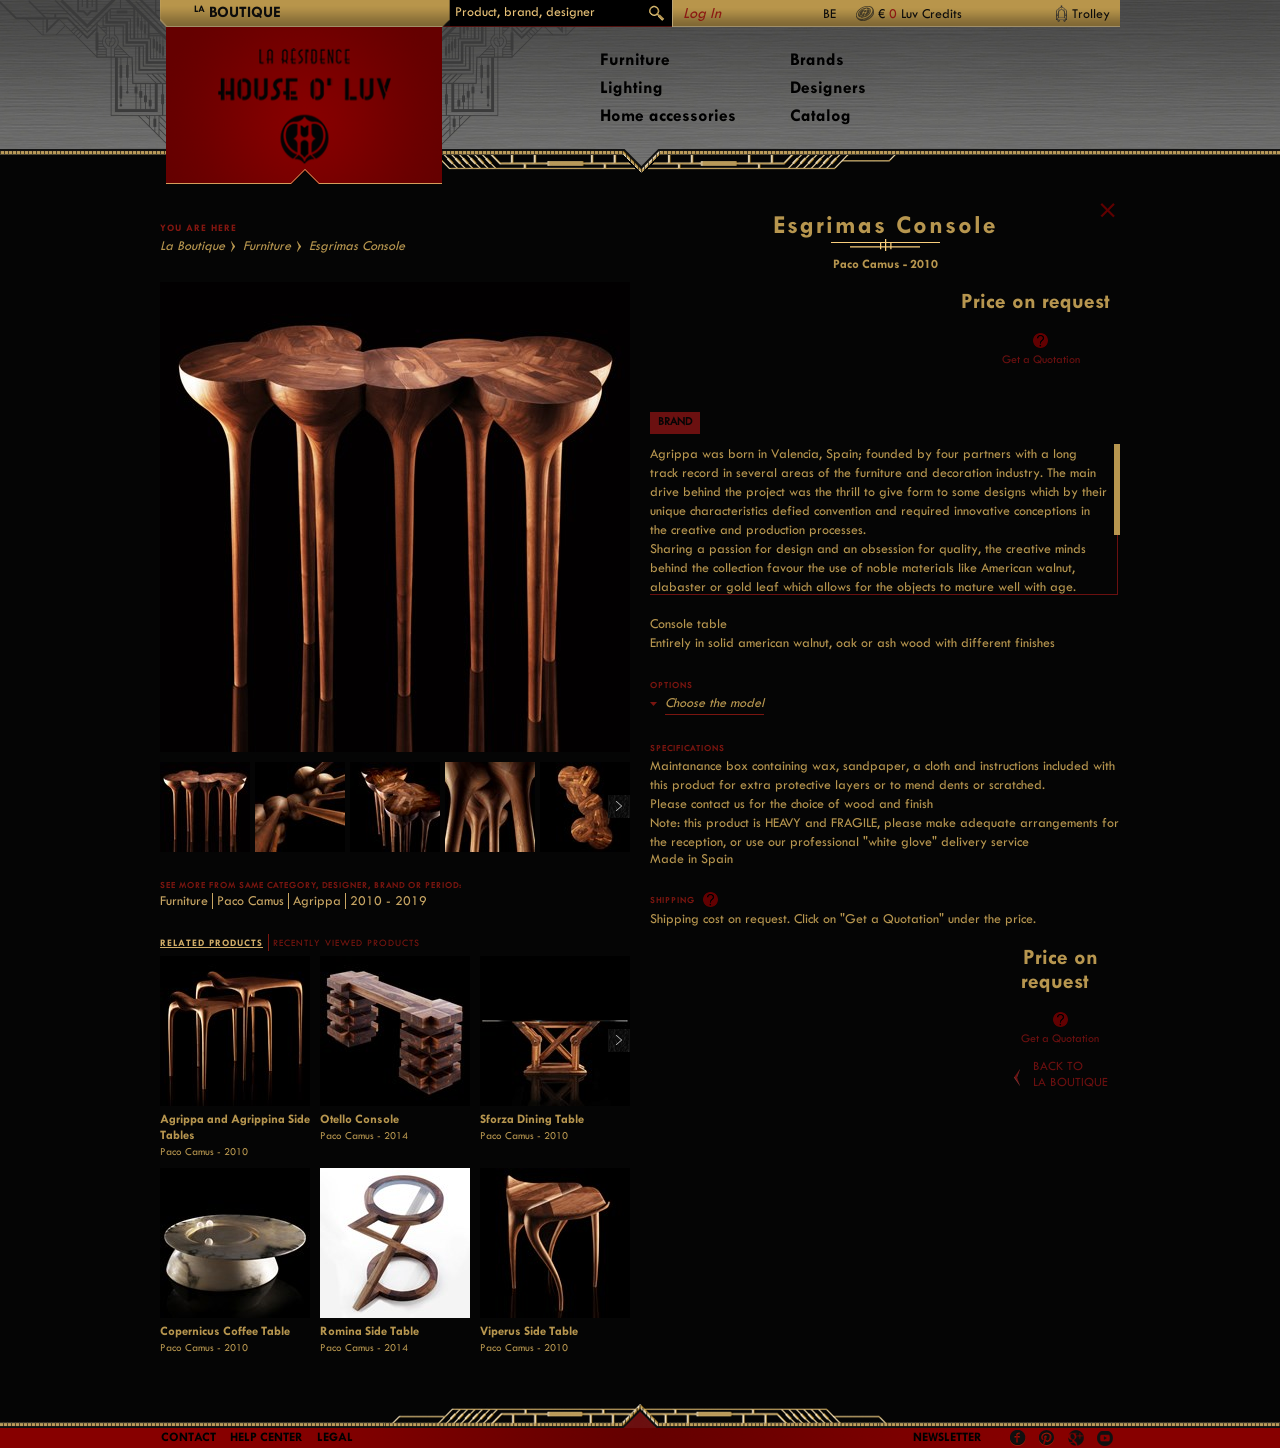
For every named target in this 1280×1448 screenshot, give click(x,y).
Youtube (1105, 1438)
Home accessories (668, 115)
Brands (817, 59)
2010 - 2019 (388, 900)
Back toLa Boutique (1070, 1074)
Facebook (1018, 1438)
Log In (702, 13)
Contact (188, 1437)
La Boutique (192, 245)
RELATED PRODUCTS (211, 942)
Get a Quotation (1041, 359)
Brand (675, 421)
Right (611, 807)
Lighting (631, 87)
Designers (828, 87)
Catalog (820, 115)
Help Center (266, 1437)
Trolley (1091, 13)
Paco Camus (250, 900)
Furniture (635, 59)
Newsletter (947, 1437)
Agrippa (317, 900)
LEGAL (335, 1437)
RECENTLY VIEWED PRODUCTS (346, 943)
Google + (1078, 1439)
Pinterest (1047, 1438)
